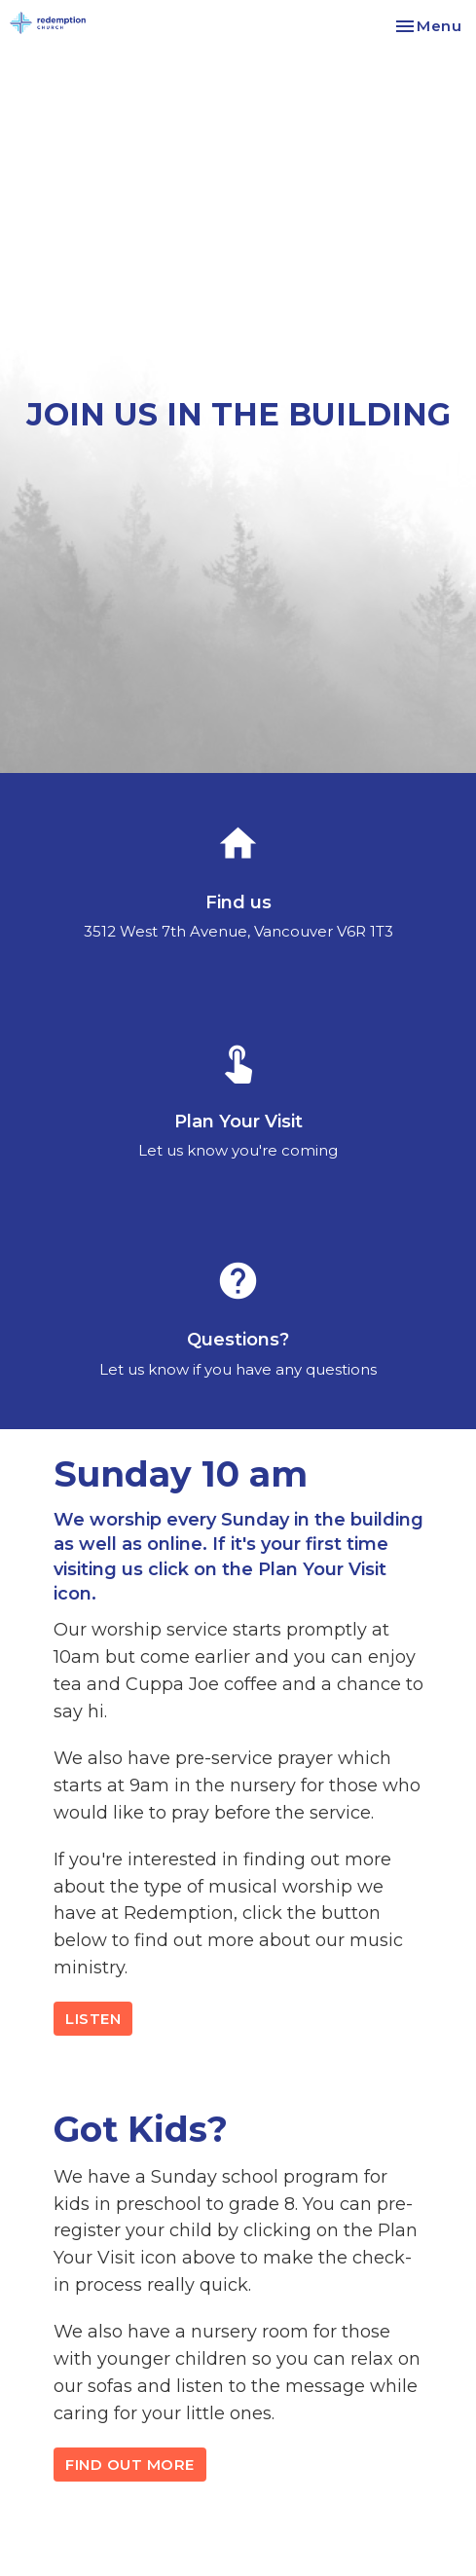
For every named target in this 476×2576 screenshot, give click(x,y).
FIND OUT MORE (130, 2464)
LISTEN (93, 2018)
